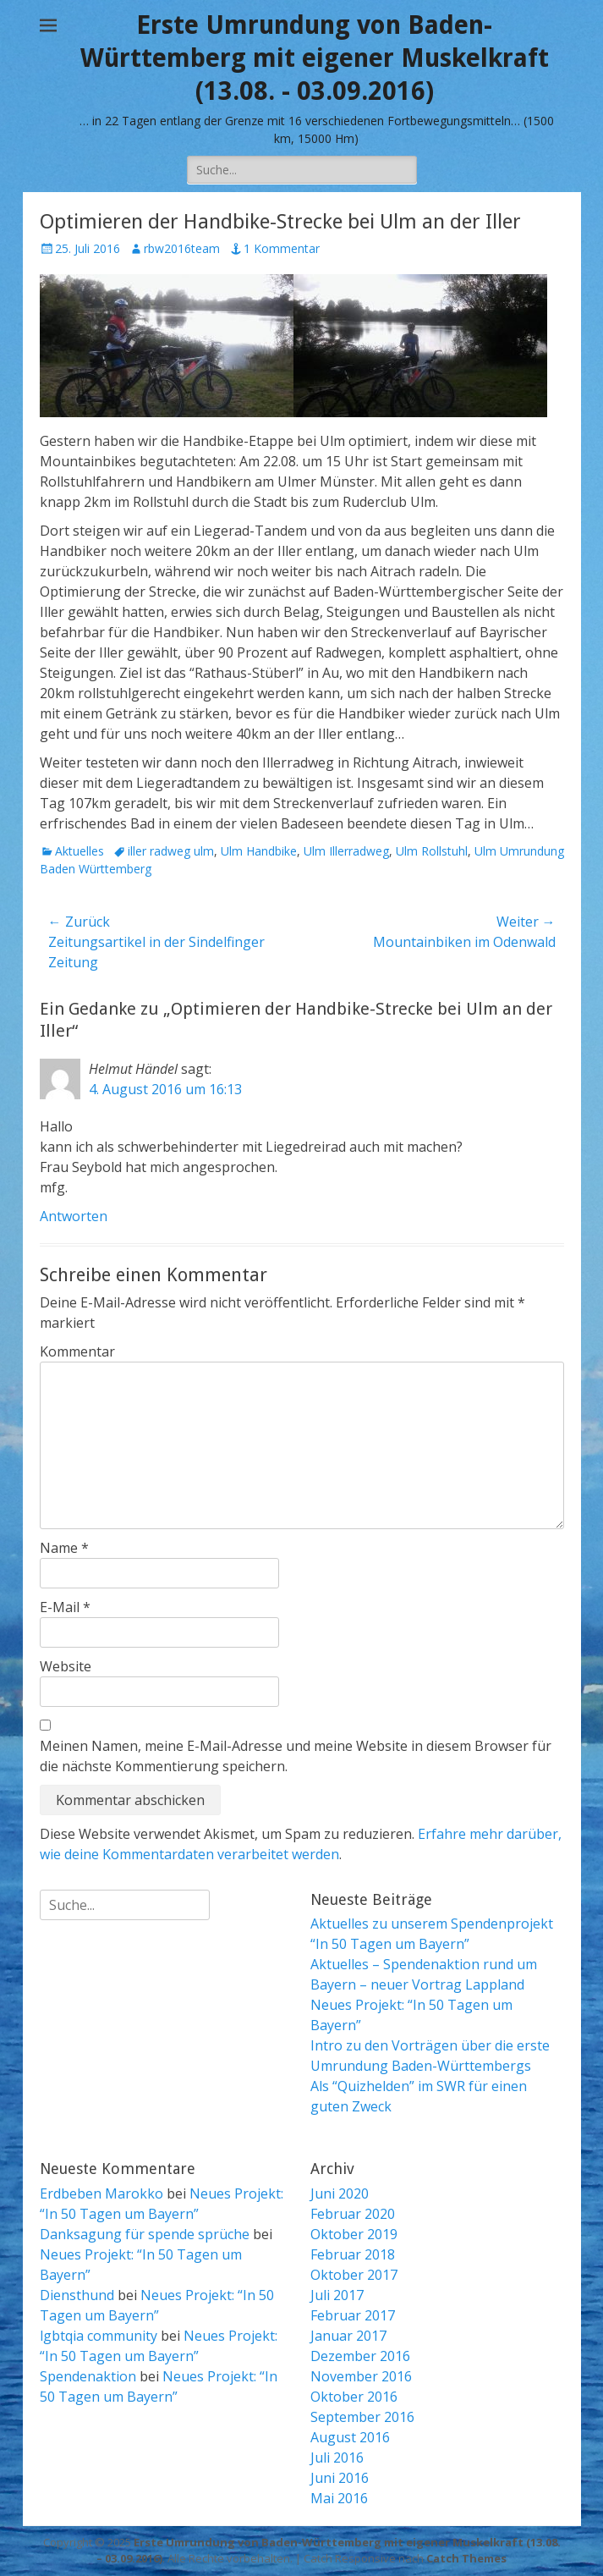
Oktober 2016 (353, 2396)
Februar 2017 (352, 2315)
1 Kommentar (282, 248)
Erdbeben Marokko (101, 2193)
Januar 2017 (348, 2335)
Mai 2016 (339, 2498)
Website (65, 1666)
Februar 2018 (352, 2254)
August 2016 (350, 2437)
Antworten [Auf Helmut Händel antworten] (73, 1216)
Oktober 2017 (353, 2274)
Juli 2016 (337, 2457)
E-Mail (65, 1607)
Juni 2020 (339, 2193)
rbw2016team (182, 248)
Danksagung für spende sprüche (144, 2234)
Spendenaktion (88, 2376)
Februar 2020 (352, 2213)
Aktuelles (79, 851)
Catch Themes (466, 2558)
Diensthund (77, 2295)
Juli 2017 (337, 2295)
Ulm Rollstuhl (432, 851)
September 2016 (362, 2417)
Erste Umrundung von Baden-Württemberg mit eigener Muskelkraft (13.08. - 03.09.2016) (314, 58)
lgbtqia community (98, 2335)
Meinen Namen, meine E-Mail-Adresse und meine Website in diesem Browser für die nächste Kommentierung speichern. (295, 1756)
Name (64, 1547)
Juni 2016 (339, 2478)
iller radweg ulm (171, 851)
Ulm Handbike (259, 851)
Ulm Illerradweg (346, 851)
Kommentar (77, 1351)
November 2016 (361, 2376)
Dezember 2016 (360, 2356)
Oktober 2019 (353, 2234)
